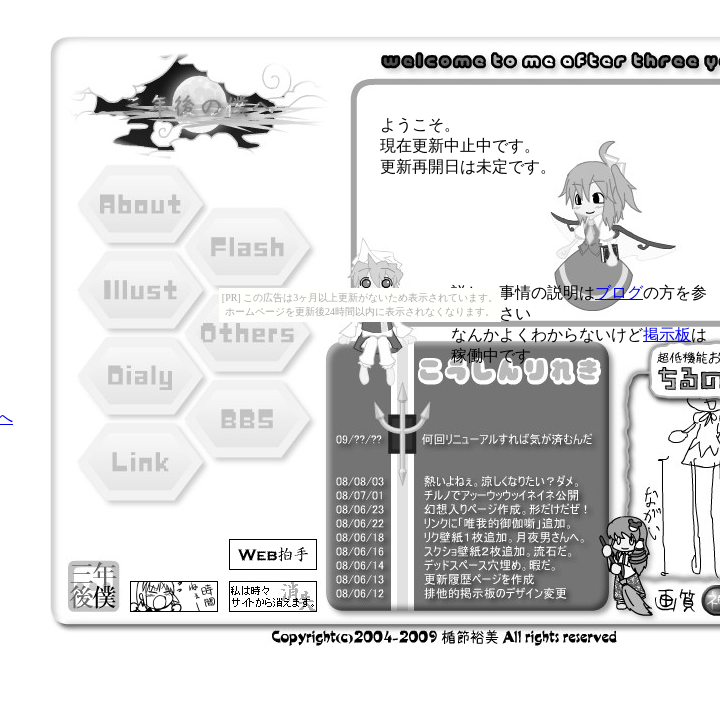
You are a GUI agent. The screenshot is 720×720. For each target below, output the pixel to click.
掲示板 (667, 334)
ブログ (619, 292)
